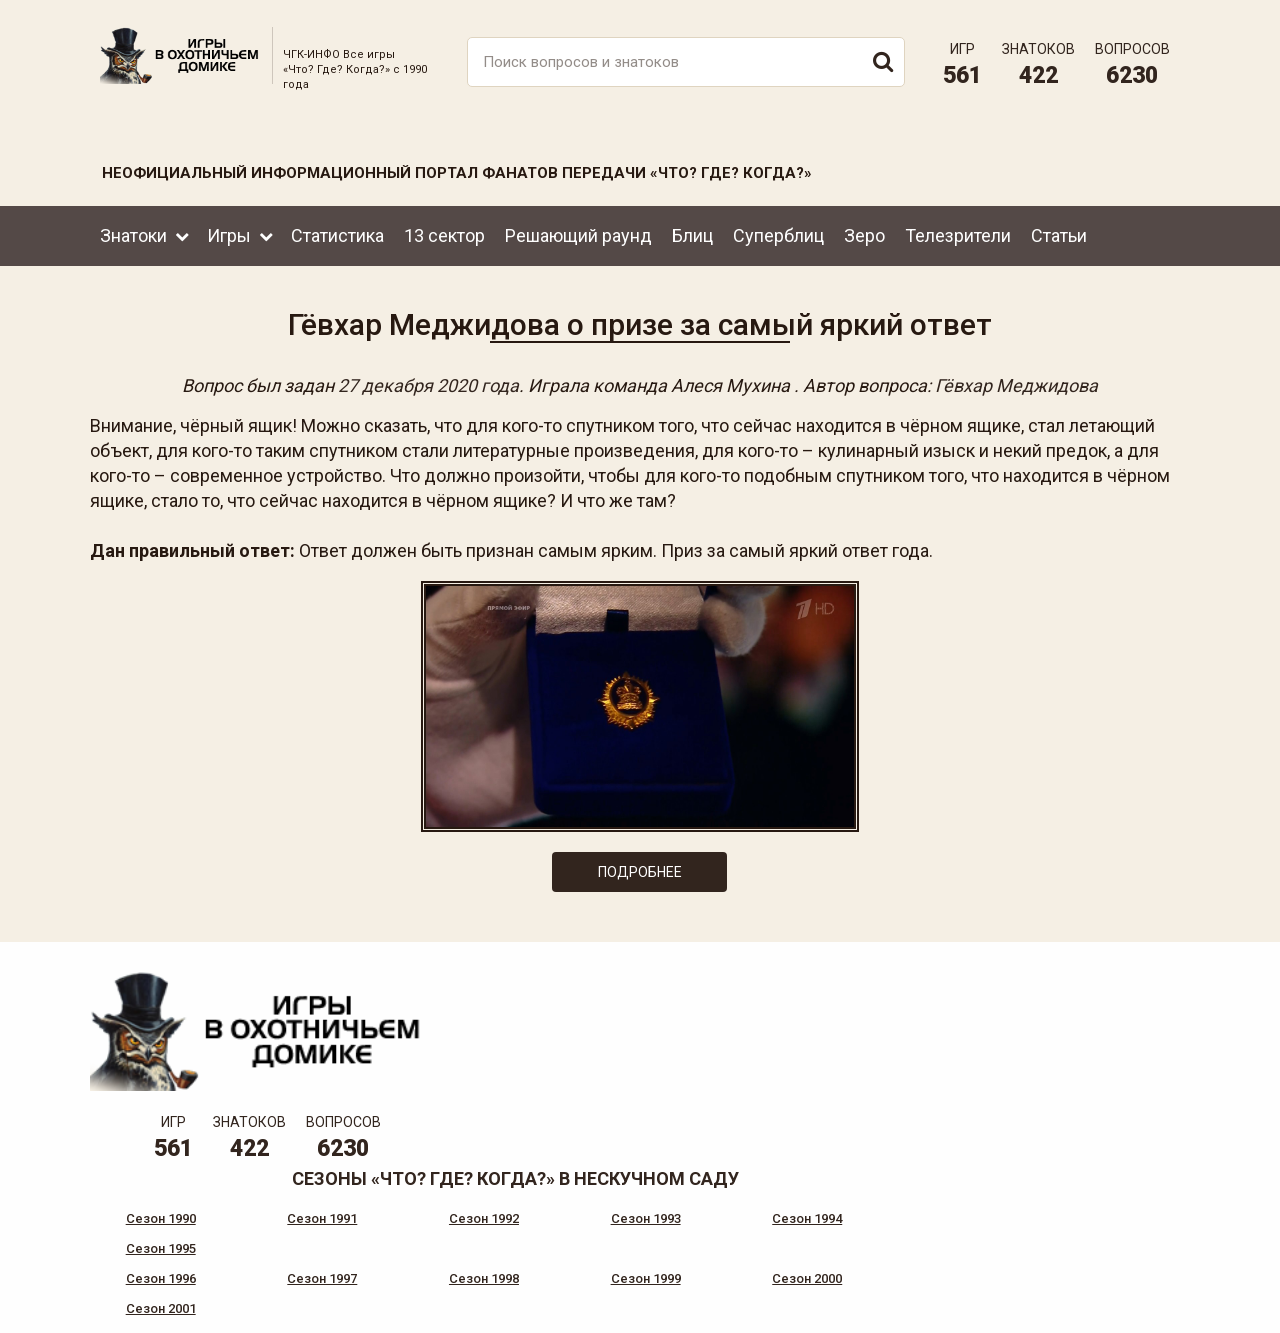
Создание (1109, 1301)
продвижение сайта (1133, 1312)
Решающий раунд (578, 228)
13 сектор (444, 228)
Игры (229, 228)
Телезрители (958, 228)
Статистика (337, 228)
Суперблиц (778, 228)
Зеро (864, 228)
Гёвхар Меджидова (1016, 381)
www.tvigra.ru (787, 1233)
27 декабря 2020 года (428, 381)
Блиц (692, 228)
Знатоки (133, 228)
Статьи (1059, 228)
